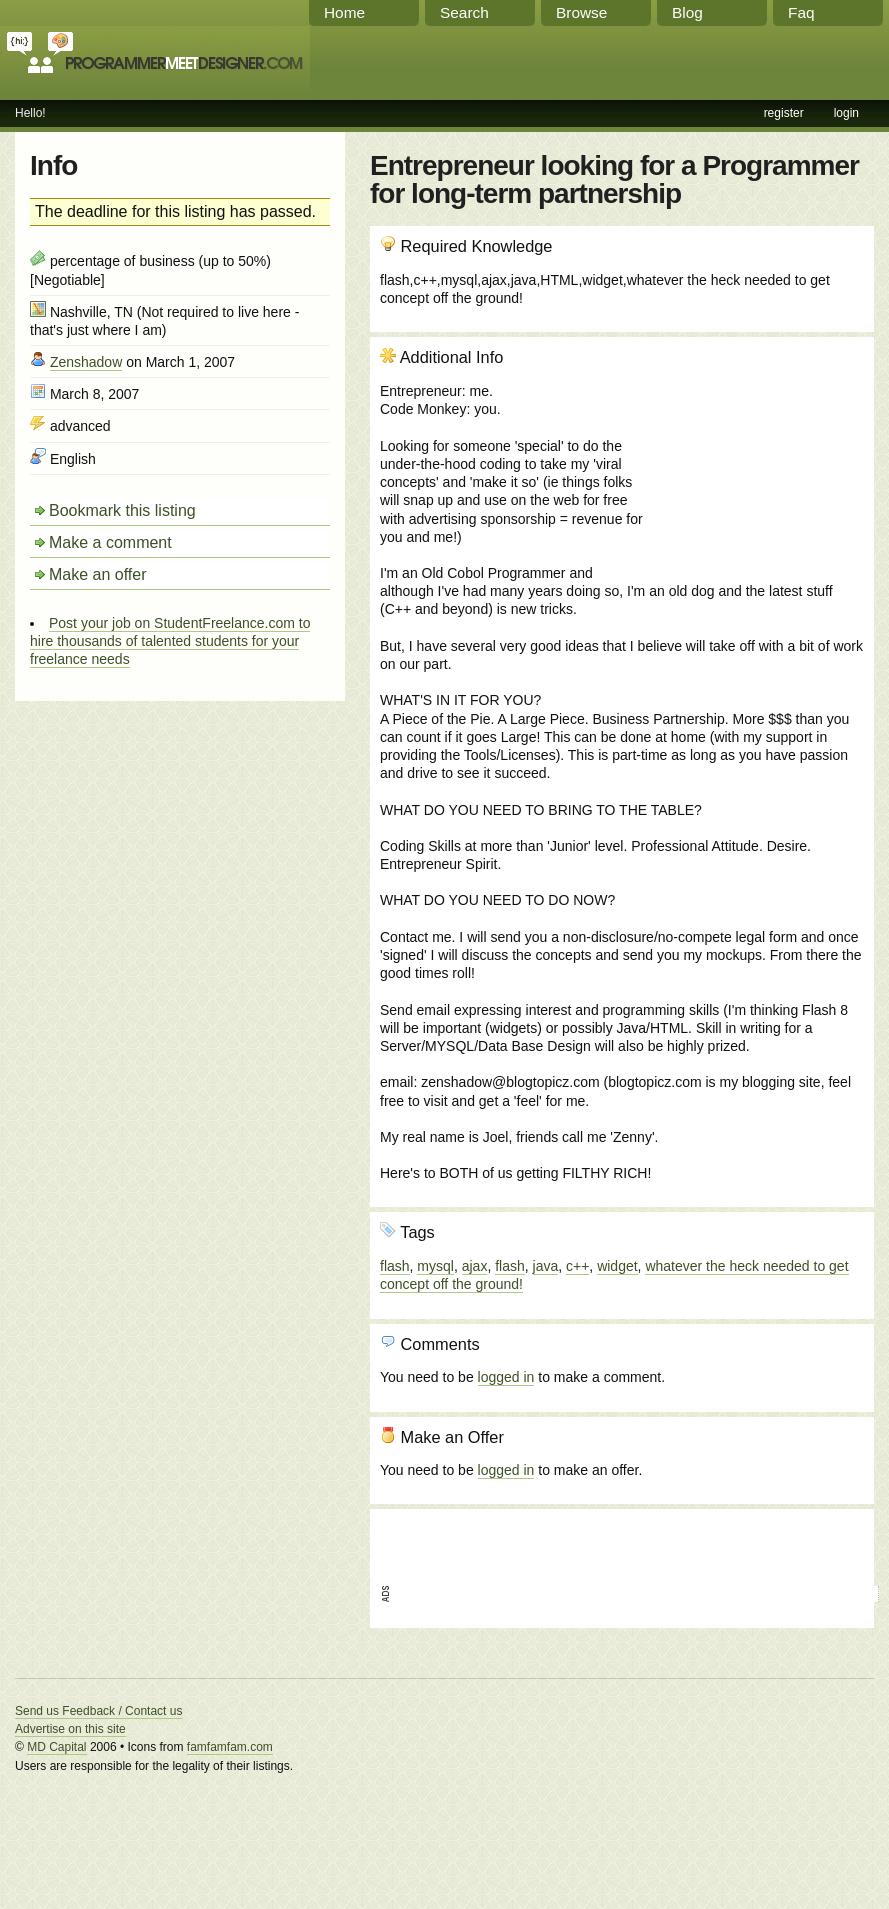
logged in (506, 1377)
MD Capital (56, 1747)
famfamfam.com (230, 1747)
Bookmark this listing (122, 510)
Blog (687, 12)
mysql (435, 1266)
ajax (475, 1266)
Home (344, 12)
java (546, 1266)
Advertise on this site (70, 1729)
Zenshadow (86, 362)
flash (395, 1266)
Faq (801, 12)
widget (617, 1266)
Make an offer (98, 574)
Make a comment (110, 542)
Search (464, 12)
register (784, 113)
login (846, 113)
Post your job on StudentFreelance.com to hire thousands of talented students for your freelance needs (170, 641)
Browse (581, 12)
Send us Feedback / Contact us (98, 1711)
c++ (577, 1266)
